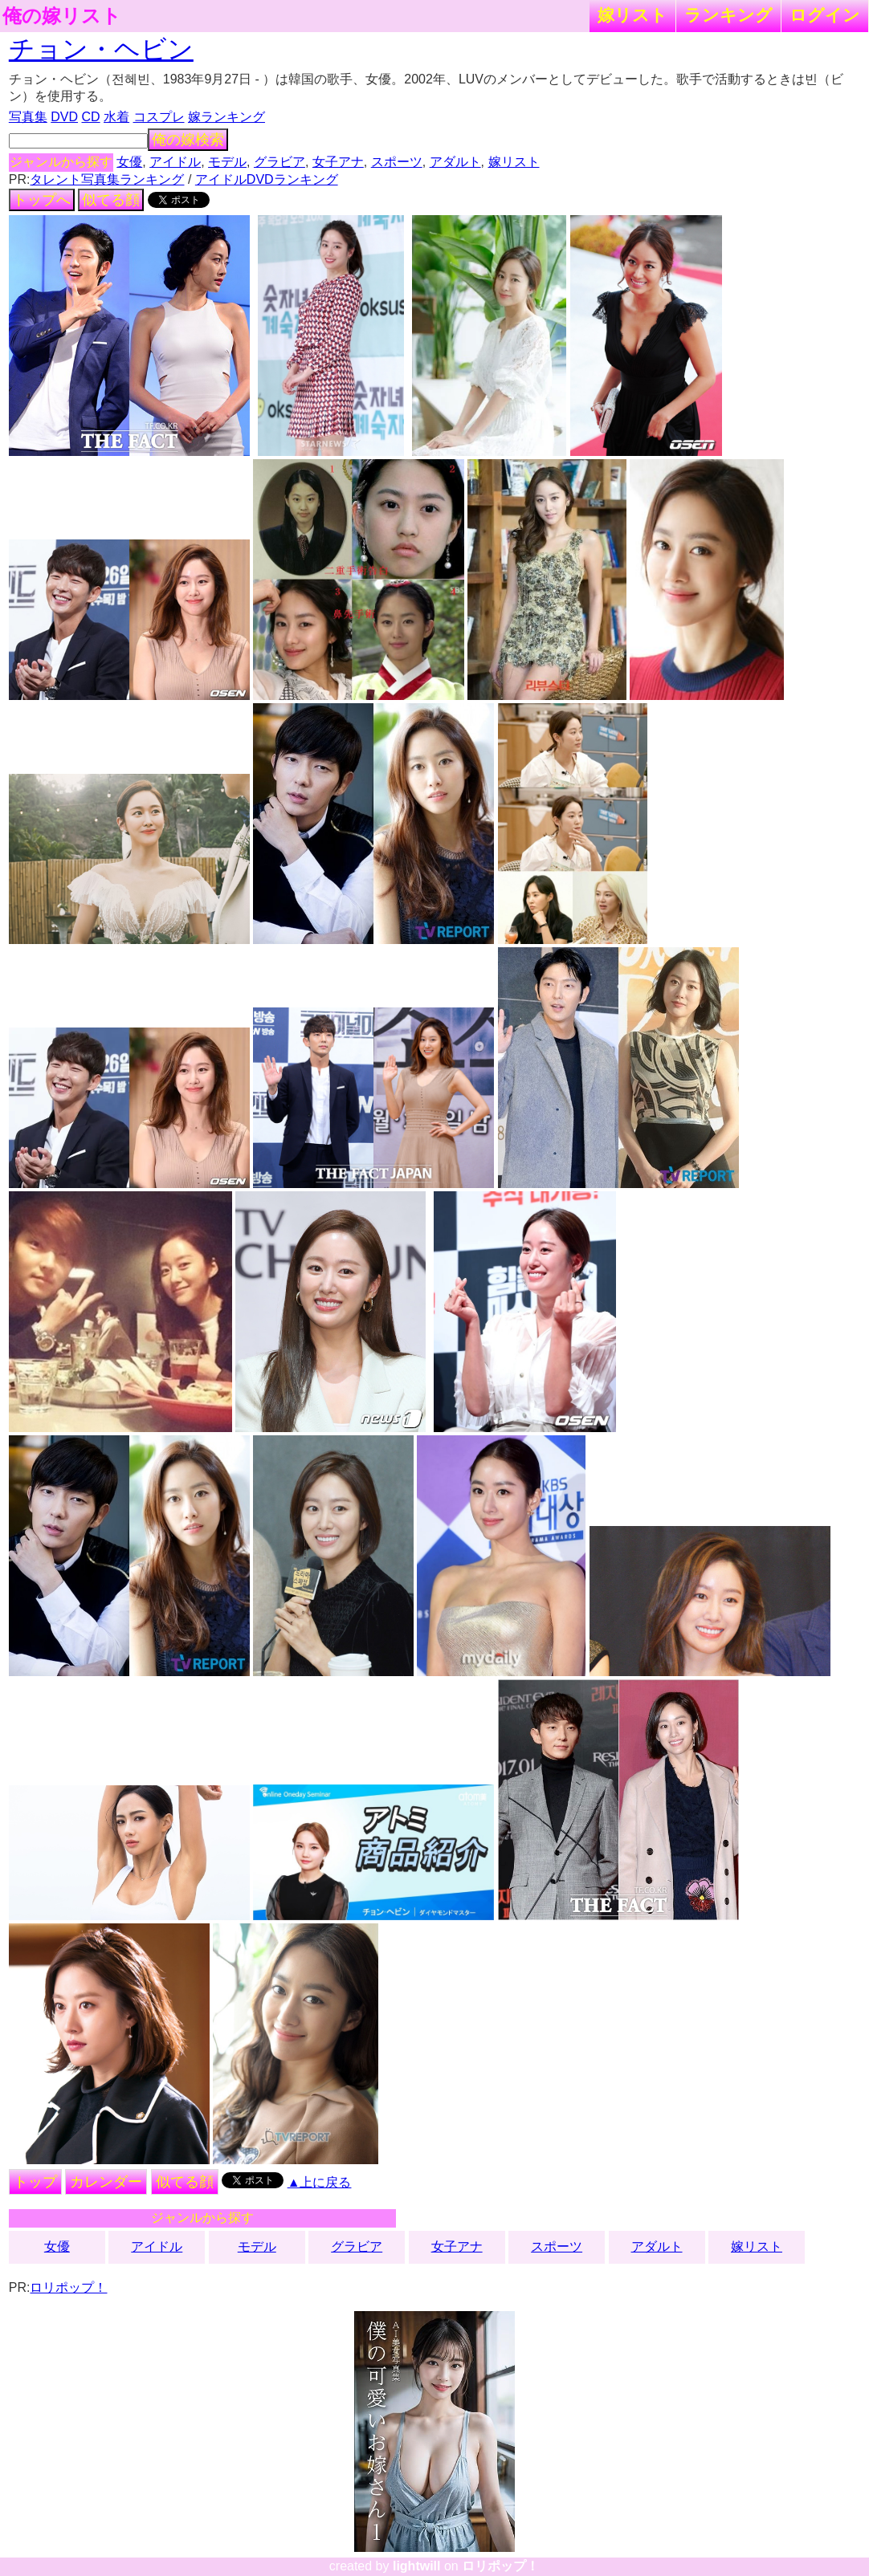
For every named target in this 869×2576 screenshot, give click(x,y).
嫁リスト (632, 15)
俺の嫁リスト (61, 16)
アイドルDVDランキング (266, 179)
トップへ (42, 200)
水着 (116, 117)
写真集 (28, 117)
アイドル (175, 162)
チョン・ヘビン (101, 49)
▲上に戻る (320, 2182)
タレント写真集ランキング (107, 179)
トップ (35, 2182)
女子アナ (338, 162)
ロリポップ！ (68, 2287)
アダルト (455, 162)
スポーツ (396, 162)
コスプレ (159, 117)
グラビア (279, 162)
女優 (129, 162)
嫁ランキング (226, 117)
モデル (227, 162)
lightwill (417, 2566)
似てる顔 (111, 200)
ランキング (728, 15)
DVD (64, 117)
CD (91, 117)
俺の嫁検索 (188, 140)
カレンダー (106, 2182)
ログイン (824, 15)
